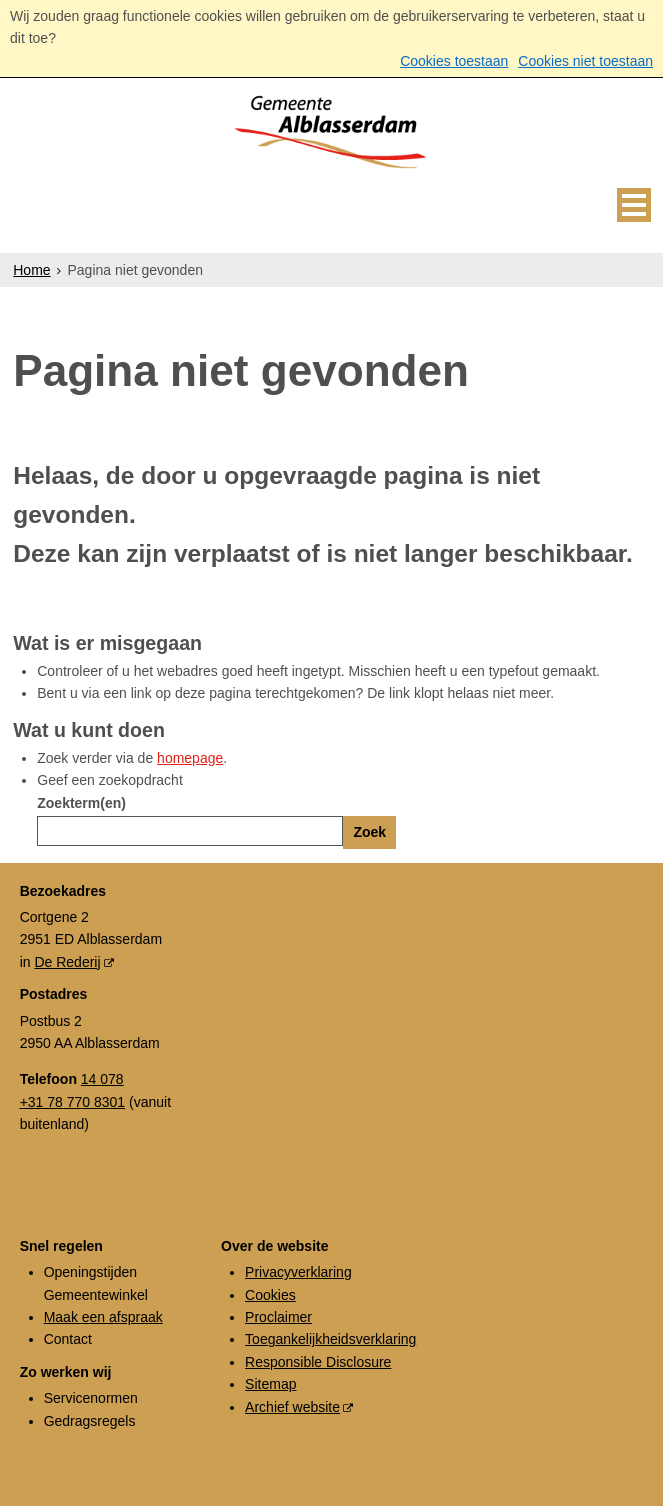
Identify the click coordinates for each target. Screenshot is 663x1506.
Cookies (270, 1295)
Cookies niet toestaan (585, 61)
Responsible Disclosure (318, 1362)
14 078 (102, 1079)
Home (31, 270)
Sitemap (270, 1384)
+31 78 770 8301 (73, 1102)
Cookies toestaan (454, 61)
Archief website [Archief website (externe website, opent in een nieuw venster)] (292, 1407)
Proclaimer (278, 1317)
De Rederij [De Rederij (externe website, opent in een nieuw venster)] (67, 962)
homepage (190, 758)
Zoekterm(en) (81, 803)
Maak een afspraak (103, 1317)
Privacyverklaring (298, 1272)
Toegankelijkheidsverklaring (330, 1339)
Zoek (369, 832)
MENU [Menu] (634, 205)
